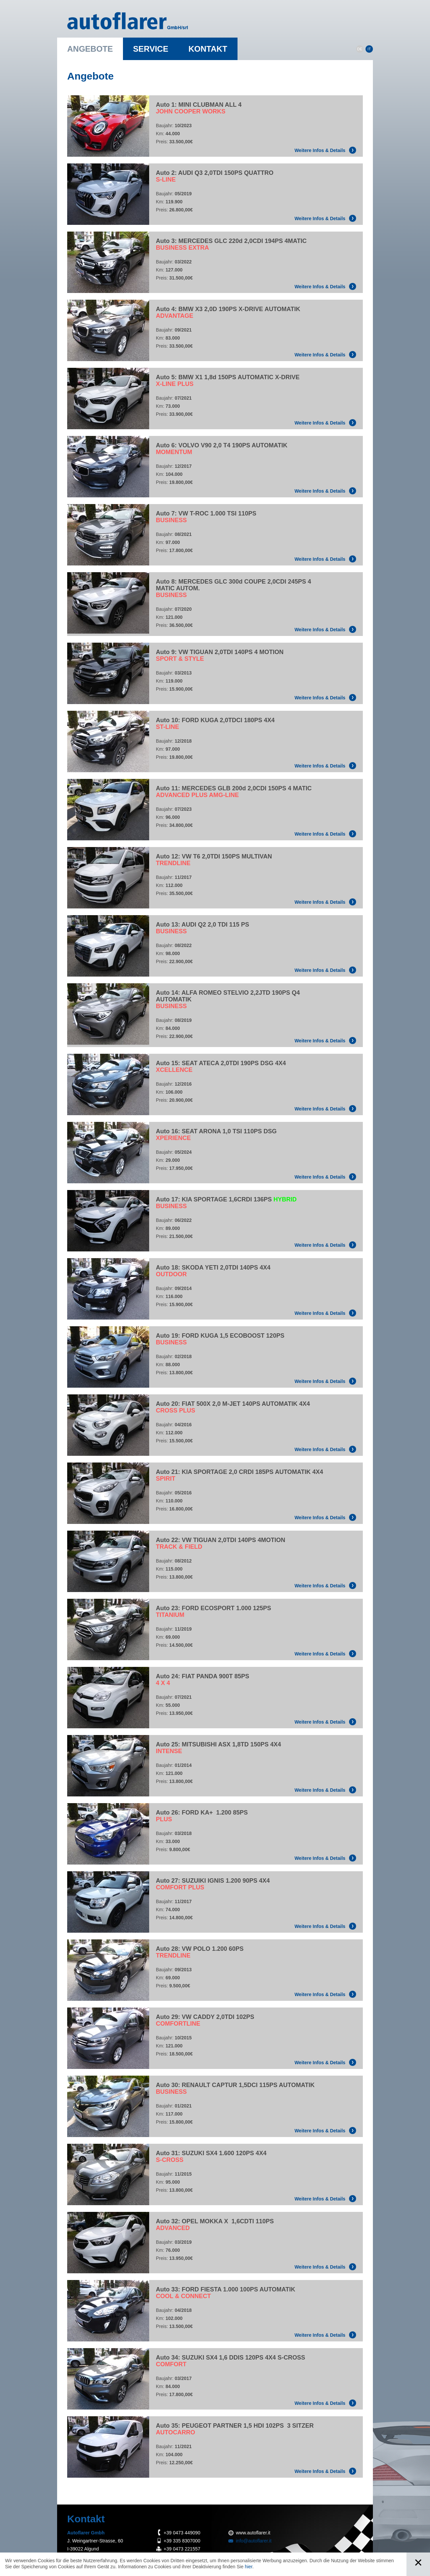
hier (249, 2566)
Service (150, 48)
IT (369, 49)
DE (359, 49)
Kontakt (207, 48)
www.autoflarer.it (253, 2532)
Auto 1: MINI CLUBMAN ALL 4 (199, 108)
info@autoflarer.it (253, 2540)
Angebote (90, 48)
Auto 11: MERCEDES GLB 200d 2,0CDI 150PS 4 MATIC (234, 791)
